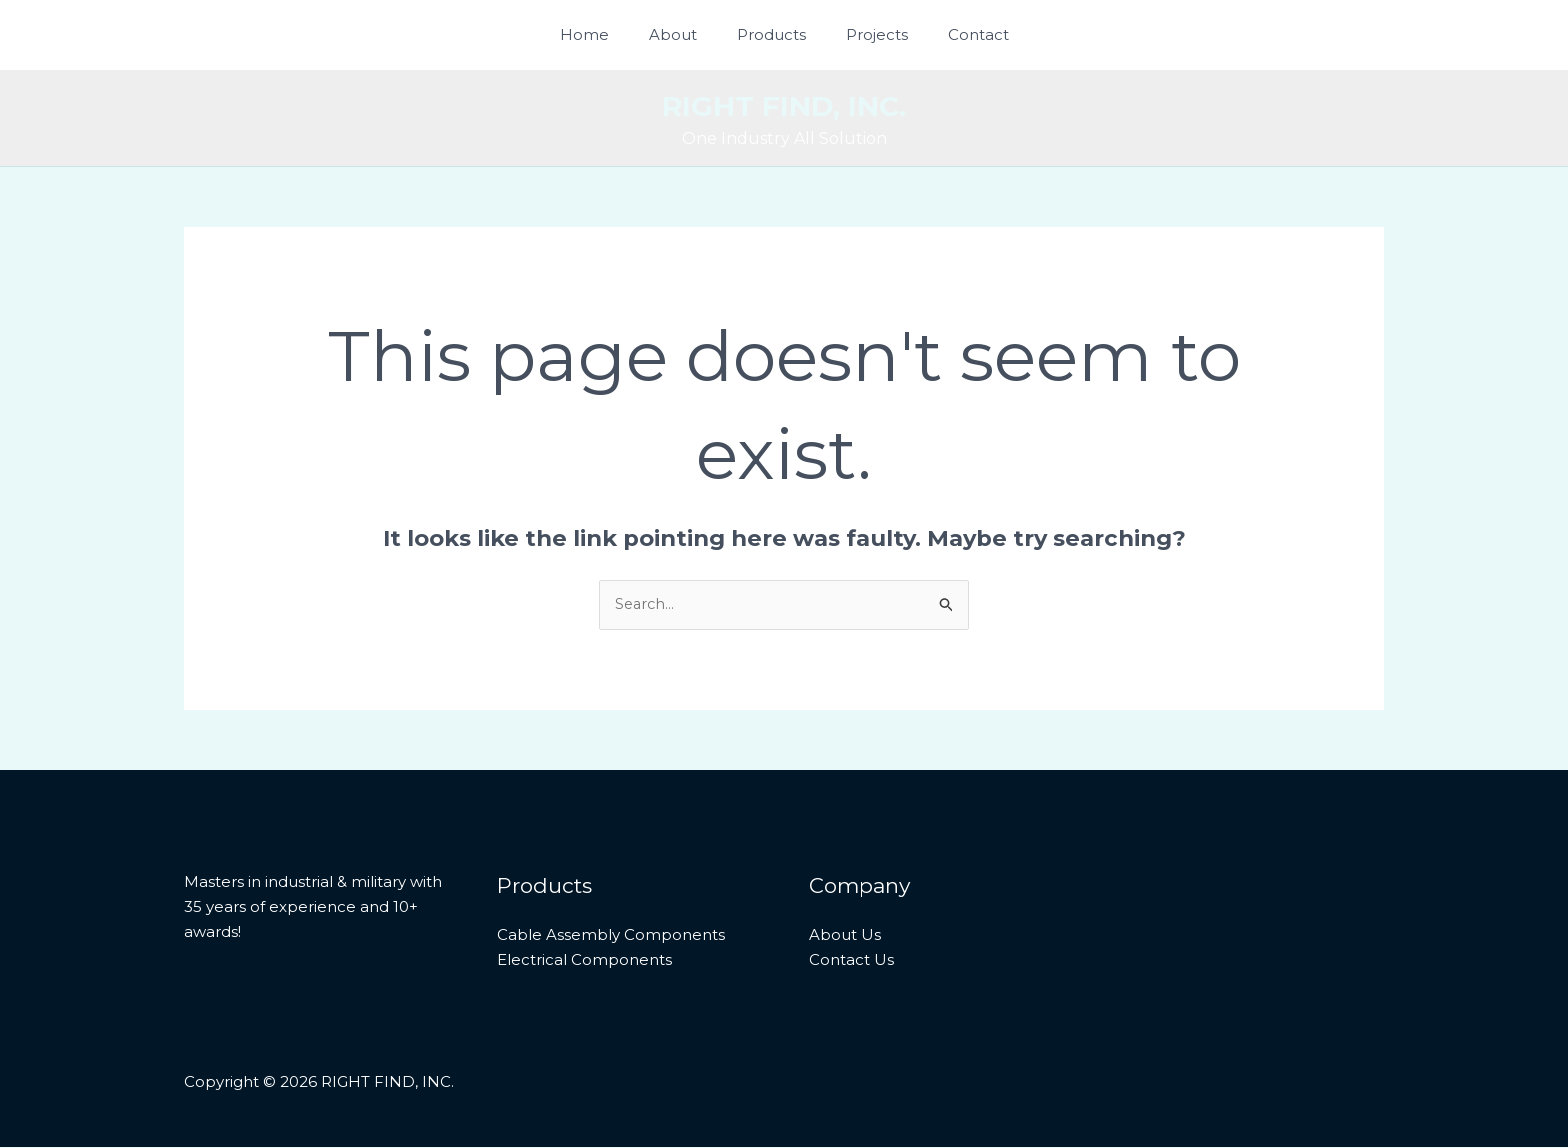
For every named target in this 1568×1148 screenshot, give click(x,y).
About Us (845, 935)
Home (604, 34)
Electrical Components (584, 959)
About (683, 34)
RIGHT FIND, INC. (784, 106)
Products (771, 34)
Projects (867, 34)
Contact (958, 34)
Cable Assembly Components (611, 935)
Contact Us (851, 959)
